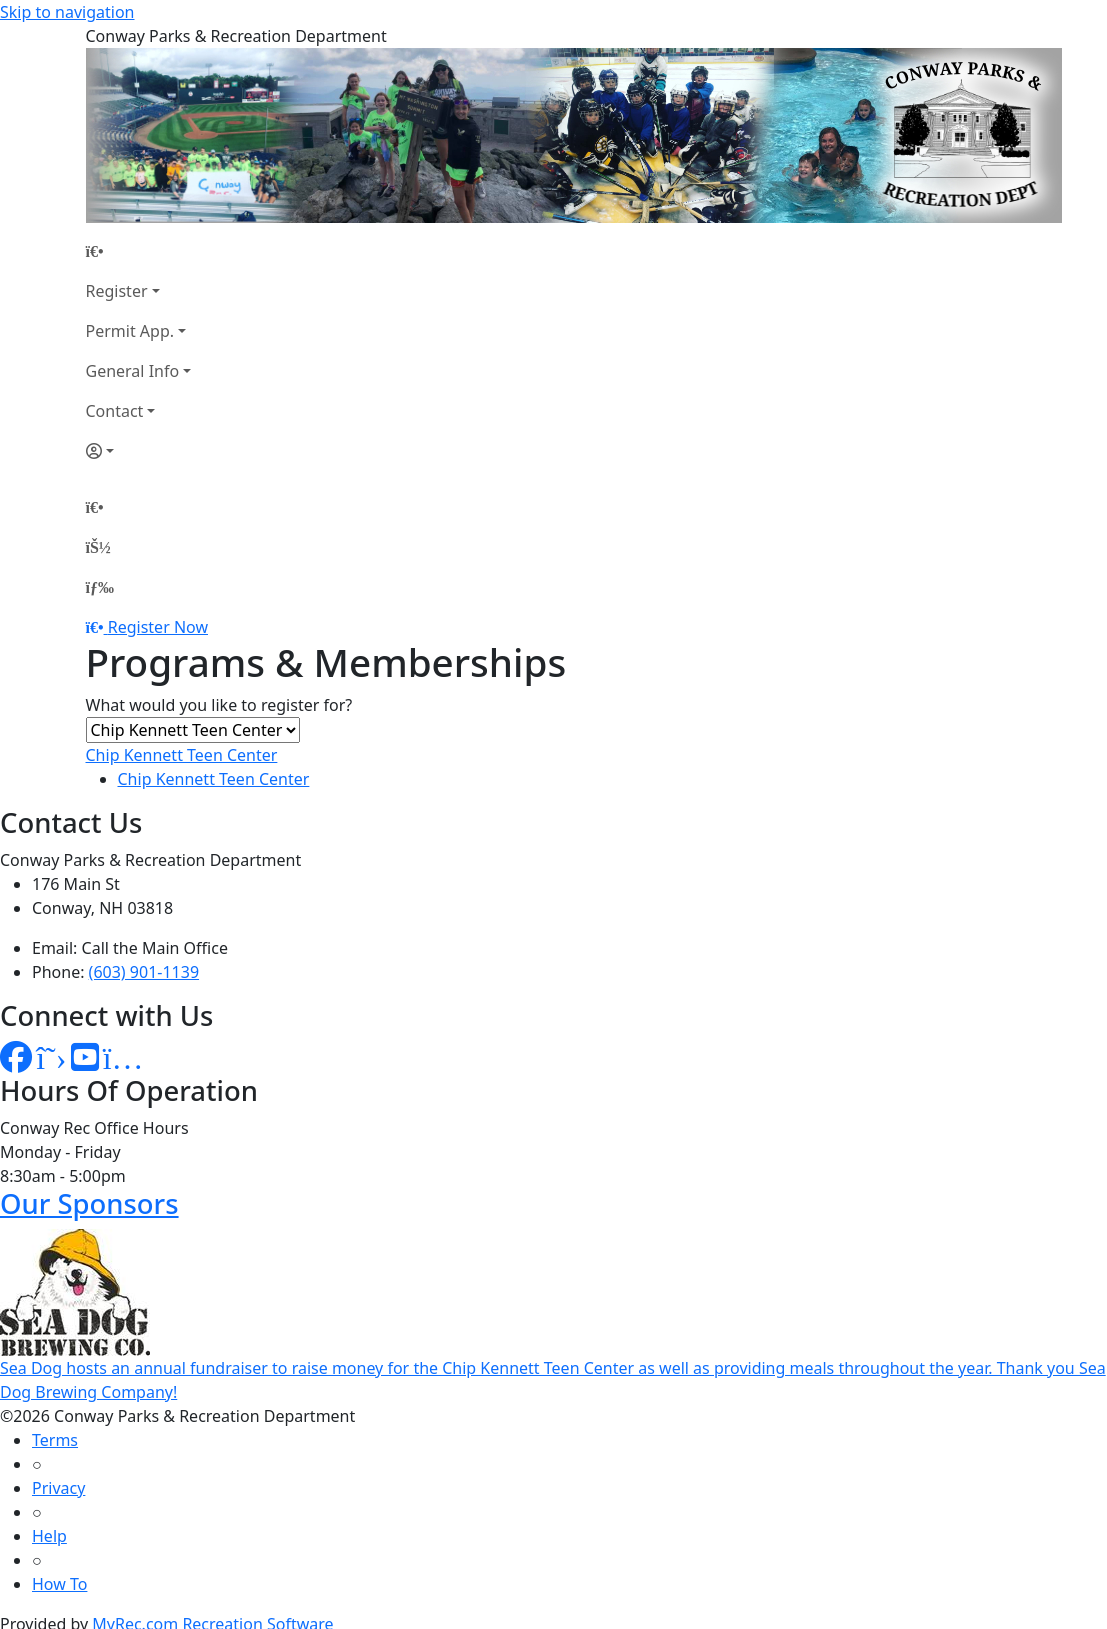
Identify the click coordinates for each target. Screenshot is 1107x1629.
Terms (55, 1440)
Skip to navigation (67, 12)
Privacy (58, 1488)
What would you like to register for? (219, 705)
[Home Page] (139, 251)
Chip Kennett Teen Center (182, 755)
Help (49, 1536)
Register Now (158, 627)
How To (59, 1584)
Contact (115, 411)
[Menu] (100, 587)
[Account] (139, 451)
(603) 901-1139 (144, 972)
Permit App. (130, 331)
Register (117, 291)
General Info (133, 371)
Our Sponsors (89, 1203)
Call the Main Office (155, 948)
